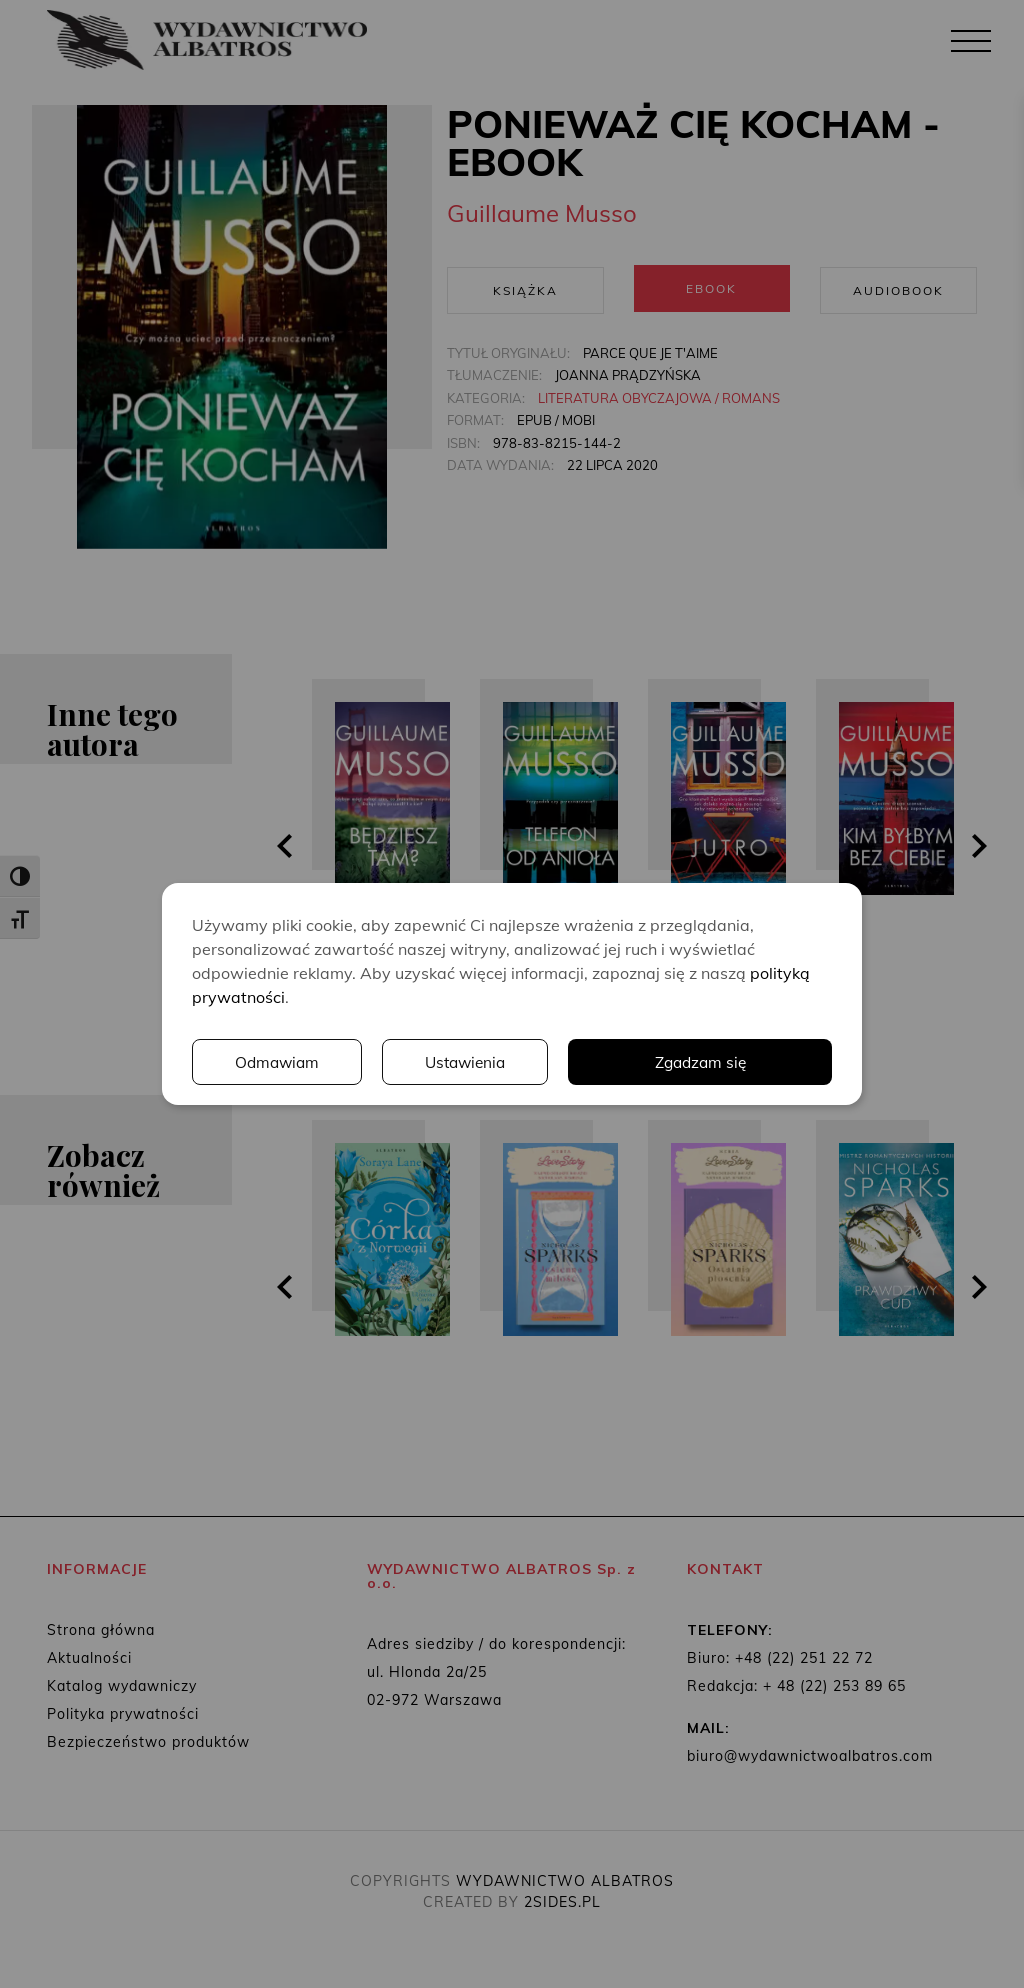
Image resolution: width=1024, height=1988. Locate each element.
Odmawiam (278, 1062)
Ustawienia (468, 1062)
